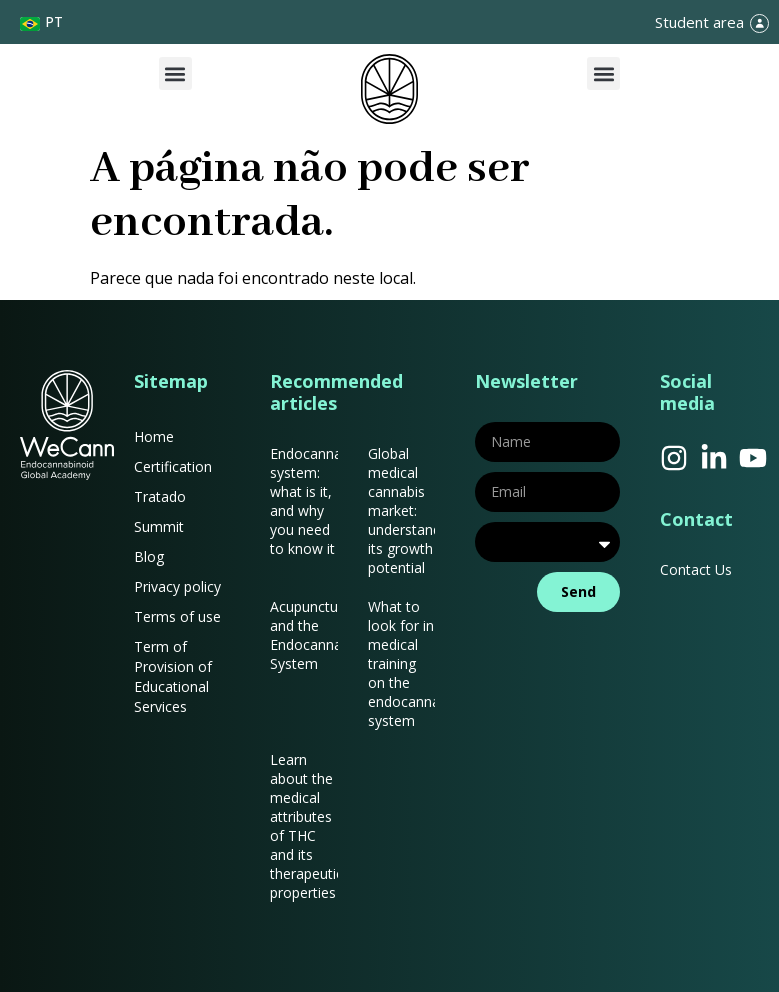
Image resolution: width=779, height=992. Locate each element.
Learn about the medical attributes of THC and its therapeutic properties (306, 826)
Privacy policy (177, 586)
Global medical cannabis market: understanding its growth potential (414, 510)
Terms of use (177, 616)
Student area (699, 22)
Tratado (160, 496)
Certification (173, 466)
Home (154, 436)
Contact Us (696, 569)
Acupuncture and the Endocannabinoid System (325, 635)
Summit (159, 526)
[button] (175, 73)
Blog (149, 556)
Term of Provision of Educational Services (173, 676)
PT (54, 21)
